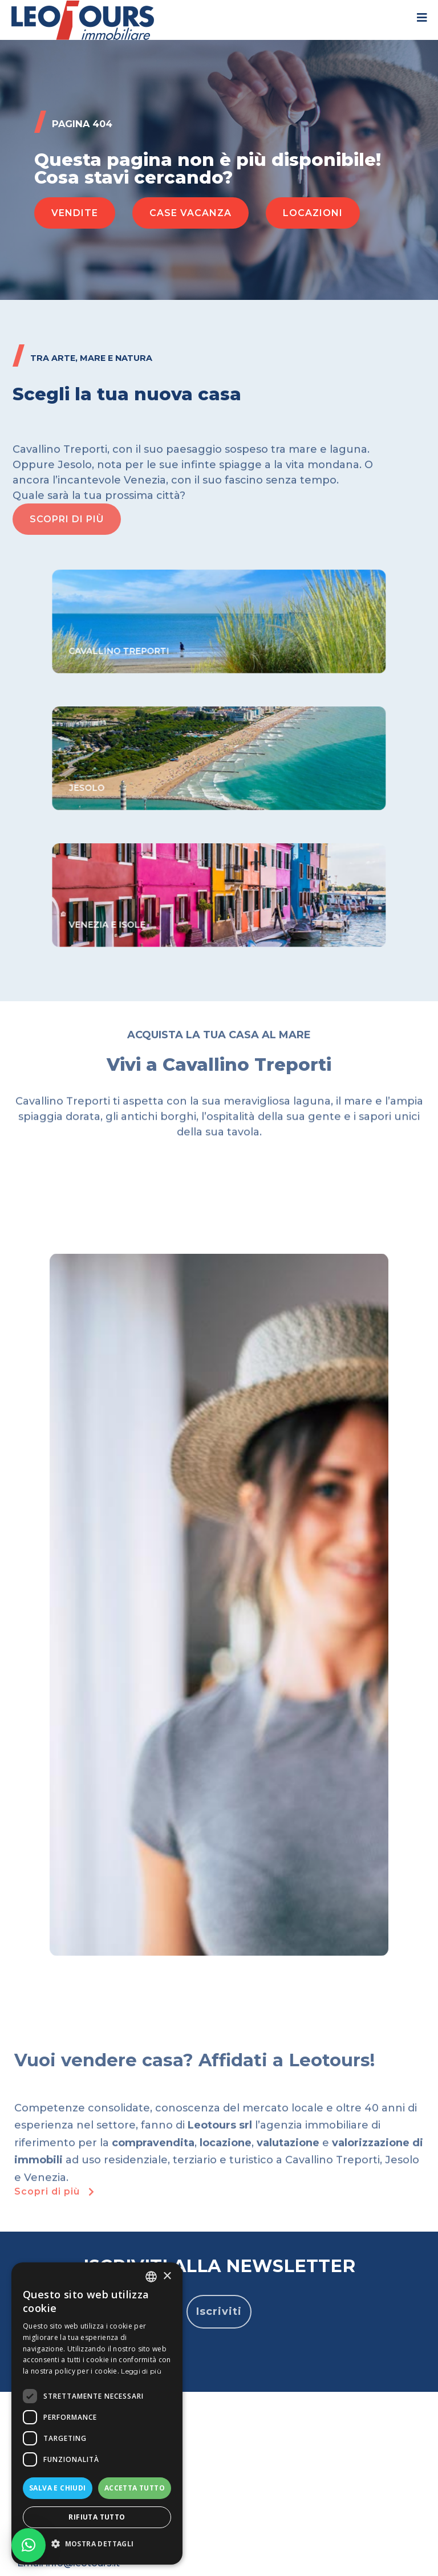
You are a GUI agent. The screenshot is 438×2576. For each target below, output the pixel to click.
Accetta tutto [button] (134, 2488)
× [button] (167, 2276)
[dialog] (96, 2413)
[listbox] (151, 2276)
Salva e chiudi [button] (57, 2488)
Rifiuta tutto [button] (96, 2517)
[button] (74, 213)
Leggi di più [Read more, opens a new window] (141, 2371)
